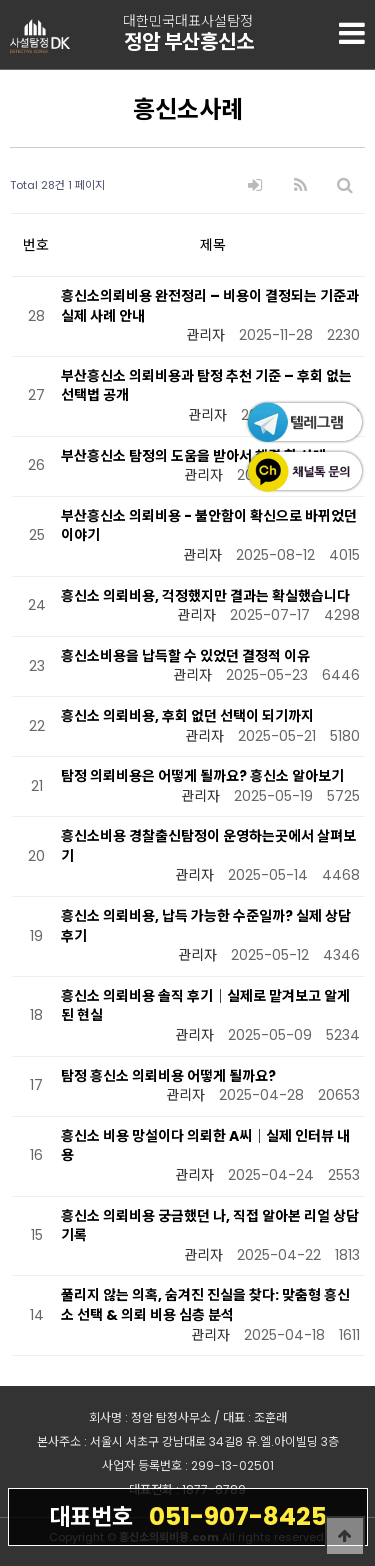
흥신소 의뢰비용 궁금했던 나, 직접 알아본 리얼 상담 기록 (210, 1226)
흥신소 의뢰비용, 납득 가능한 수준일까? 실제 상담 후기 (206, 926)
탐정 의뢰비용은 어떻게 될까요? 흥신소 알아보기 (202, 776)
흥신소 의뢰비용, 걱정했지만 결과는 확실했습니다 (205, 596)
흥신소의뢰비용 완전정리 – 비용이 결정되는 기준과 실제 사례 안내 (210, 306)
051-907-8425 (188, 1516)
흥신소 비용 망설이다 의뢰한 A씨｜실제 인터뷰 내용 (205, 1146)
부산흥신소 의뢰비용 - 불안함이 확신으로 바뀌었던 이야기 (209, 526)
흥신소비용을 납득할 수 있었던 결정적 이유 (185, 656)
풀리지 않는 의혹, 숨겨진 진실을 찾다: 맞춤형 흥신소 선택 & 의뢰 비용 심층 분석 (205, 1305)
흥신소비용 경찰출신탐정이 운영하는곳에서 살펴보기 (208, 846)
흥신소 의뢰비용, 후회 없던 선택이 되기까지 (187, 716)
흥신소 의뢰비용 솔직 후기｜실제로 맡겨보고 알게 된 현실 (205, 1006)
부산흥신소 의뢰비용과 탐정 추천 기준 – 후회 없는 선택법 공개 (206, 386)
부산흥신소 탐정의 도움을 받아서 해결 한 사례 (193, 456)
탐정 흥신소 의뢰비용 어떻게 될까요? (168, 1076)
